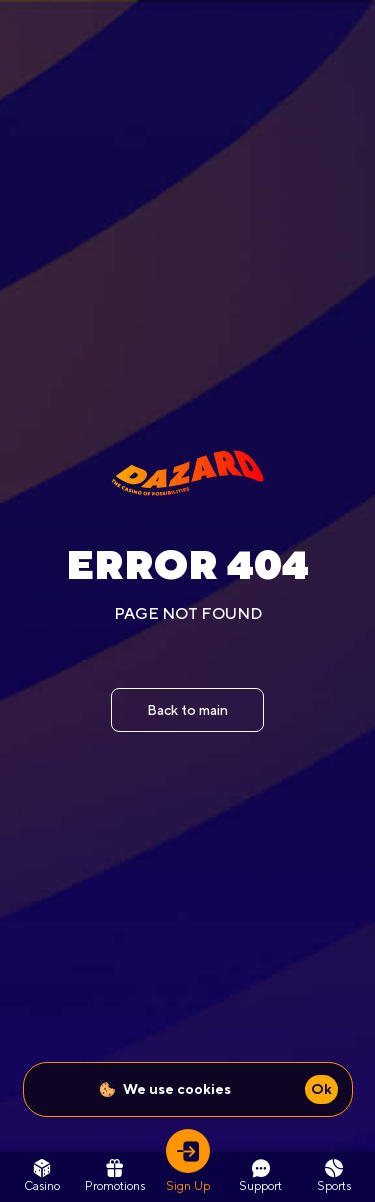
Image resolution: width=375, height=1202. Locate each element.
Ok (321, 1089)
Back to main (187, 710)
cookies (204, 1089)
